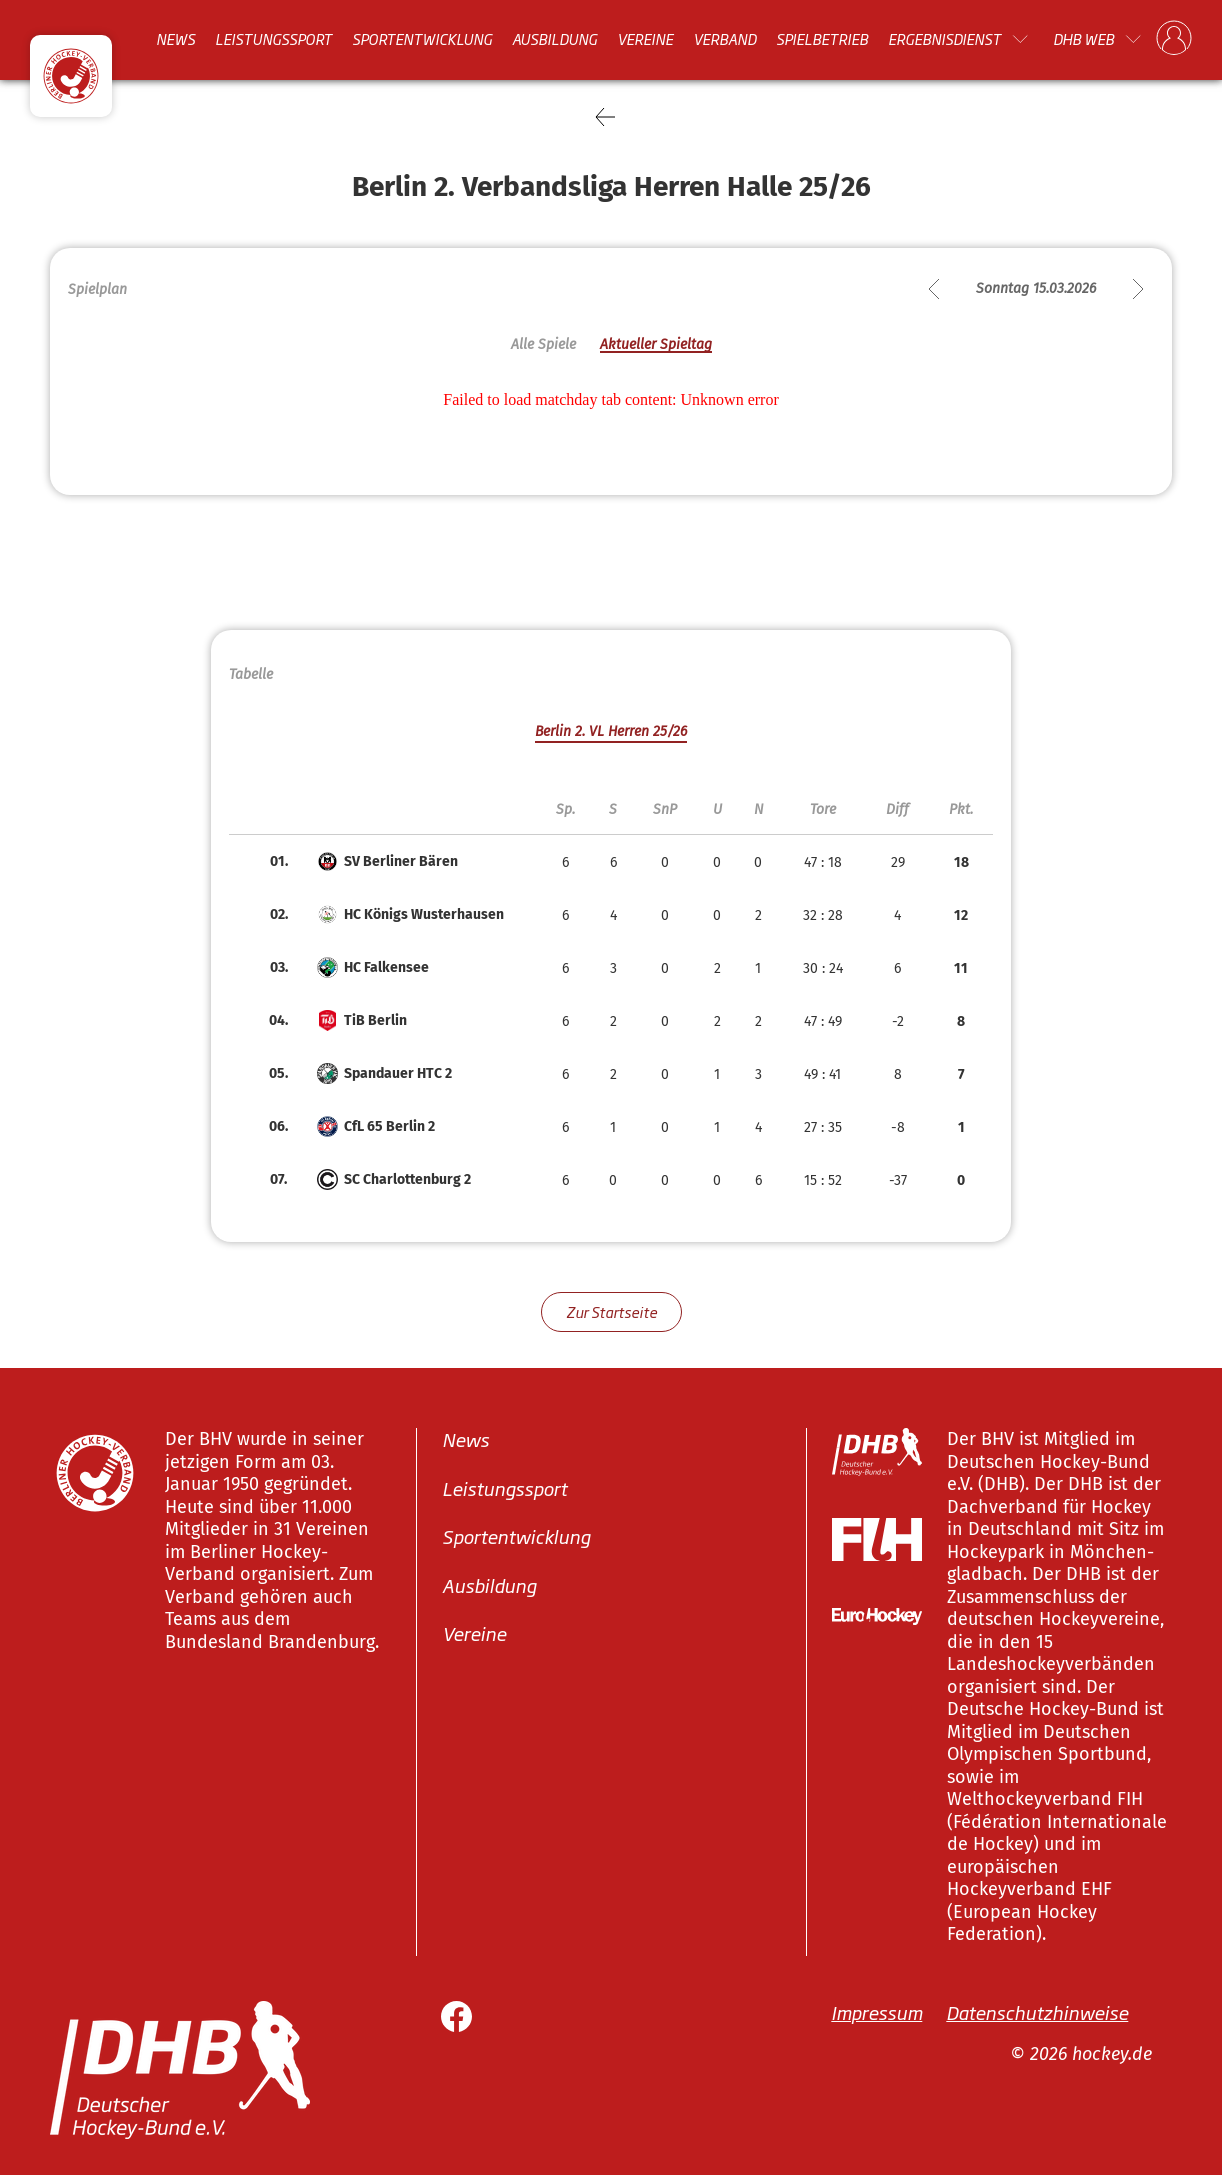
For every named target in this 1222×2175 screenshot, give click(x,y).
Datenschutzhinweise (1037, 2012)
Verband (724, 39)
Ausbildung (554, 39)
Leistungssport (273, 39)
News (175, 39)
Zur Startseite (611, 1311)
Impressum (876, 2012)
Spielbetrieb (822, 39)
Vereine (645, 39)
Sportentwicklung (422, 39)
